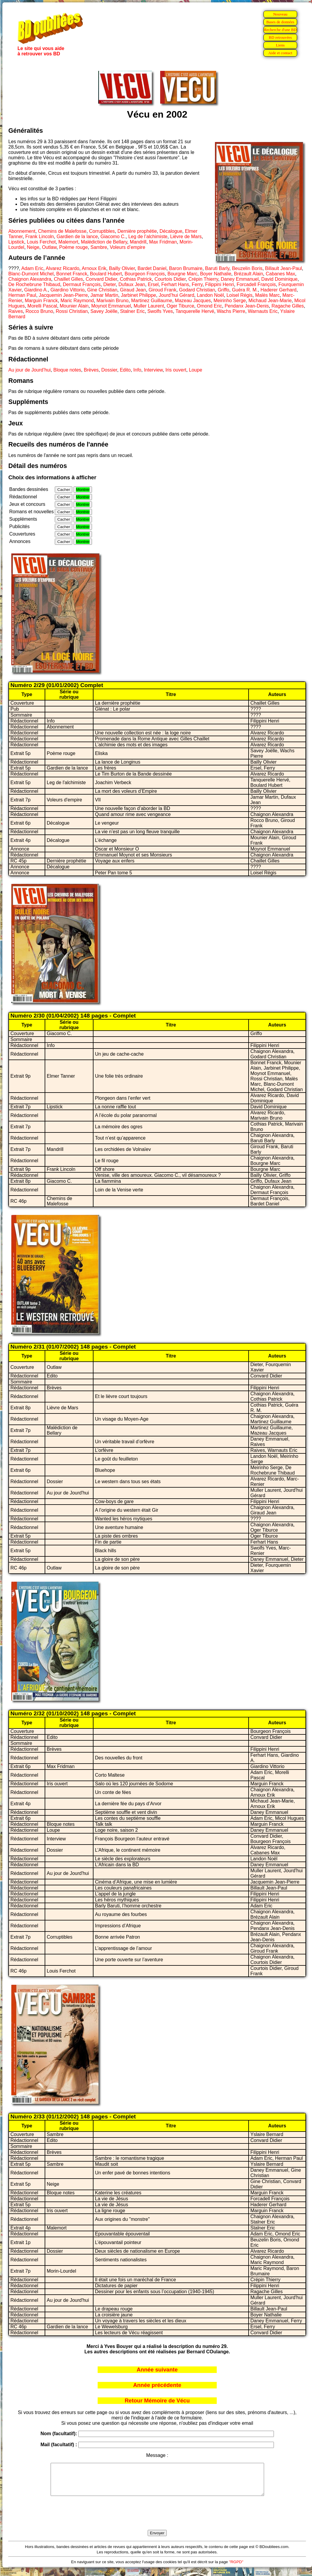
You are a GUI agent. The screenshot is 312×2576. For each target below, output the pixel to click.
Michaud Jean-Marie (270, 300)
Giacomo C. (113, 236)
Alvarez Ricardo (62, 268)
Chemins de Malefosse (62, 231)
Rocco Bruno (39, 311)
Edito (125, 369)
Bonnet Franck (71, 273)
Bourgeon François (144, 273)
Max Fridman (163, 241)
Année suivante (157, 2369)
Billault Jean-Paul (283, 268)
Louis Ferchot (41, 241)
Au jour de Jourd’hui (29, 369)
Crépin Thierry (203, 279)
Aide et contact (280, 53)
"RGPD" (236, 2568)
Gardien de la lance (77, 236)
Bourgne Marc (183, 273)
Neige (33, 247)
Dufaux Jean (131, 284)
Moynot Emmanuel (111, 305)
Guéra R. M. (245, 289)
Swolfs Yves (160, 311)
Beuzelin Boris (247, 268)
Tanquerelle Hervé (194, 311)
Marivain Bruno (112, 300)
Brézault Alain (248, 273)
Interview (153, 369)
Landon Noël (210, 295)
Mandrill (138, 241)
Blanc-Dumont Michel (31, 273)
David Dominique (279, 279)
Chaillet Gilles (68, 279)
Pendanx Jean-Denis (247, 305)
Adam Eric (32, 268)
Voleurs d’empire (127, 247)
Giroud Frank (162, 289)
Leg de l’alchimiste (148, 236)
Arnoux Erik (94, 268)
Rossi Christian (72, 311)
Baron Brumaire (185, 268)
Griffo (223, 289)
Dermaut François (82, 284)
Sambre (99, 247)
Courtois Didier (170, 279)
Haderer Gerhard (278, 289)
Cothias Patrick (136, 279)
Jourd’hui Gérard (176, 295)
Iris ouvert (175, 369)
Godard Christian (197, 289)
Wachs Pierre (231, 311)
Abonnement (21, 231)
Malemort (68, 241)
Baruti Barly (217, 268)
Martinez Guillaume (151, 300)
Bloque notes (67, 369)
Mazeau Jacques (193, 300)
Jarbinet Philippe (138, 295)
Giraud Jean (133, 289)
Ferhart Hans (175, 284)
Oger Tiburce (180, 305)
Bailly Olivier (122, 268)
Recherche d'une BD (280, 29)
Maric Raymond (77, 300)
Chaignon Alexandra (29, 279)
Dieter (109, 284)
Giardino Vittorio (67, 289)
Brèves (91, 369)
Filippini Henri (219, 284)
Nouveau (280, 14)
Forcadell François (256, 284)
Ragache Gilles (288, 305)
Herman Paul (22, 295)
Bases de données (280, 22)
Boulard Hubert (106, 273)
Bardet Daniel (152, 268)
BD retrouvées (280, 37)
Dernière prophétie (137, 231)
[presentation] (157, 2519)
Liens (280, 45)
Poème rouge (73, 247)
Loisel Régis (239, 295)
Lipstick (16, 241)
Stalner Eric (132, 311)
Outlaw (49, 247)
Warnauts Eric (263, 311)
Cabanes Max (280, 273)
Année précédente (157, 2385)
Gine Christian (102, 289)
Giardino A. (36, 289)
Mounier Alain (74, 305)
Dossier (109, 369)
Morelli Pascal (42, 305)
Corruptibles (102, 231)
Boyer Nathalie (215, 273)
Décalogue (171, 231)
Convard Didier (101, 279)
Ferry (197, 284)
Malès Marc (267, 295)
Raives (15, 311)
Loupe (195, 369)
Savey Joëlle (104, 311)
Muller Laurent (149, 305)
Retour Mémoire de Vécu (157, 2400)
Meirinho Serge (229, 300)
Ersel (153, 284)
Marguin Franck (41, 300)
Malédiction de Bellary (104, 241)
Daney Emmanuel (240, 279)
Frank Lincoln (39, 236)
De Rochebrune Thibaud (34, 284)
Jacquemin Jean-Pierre (63, 295)
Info (137, 369)
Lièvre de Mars (186, 236)
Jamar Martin (104, 295)
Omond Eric (209, 305)
